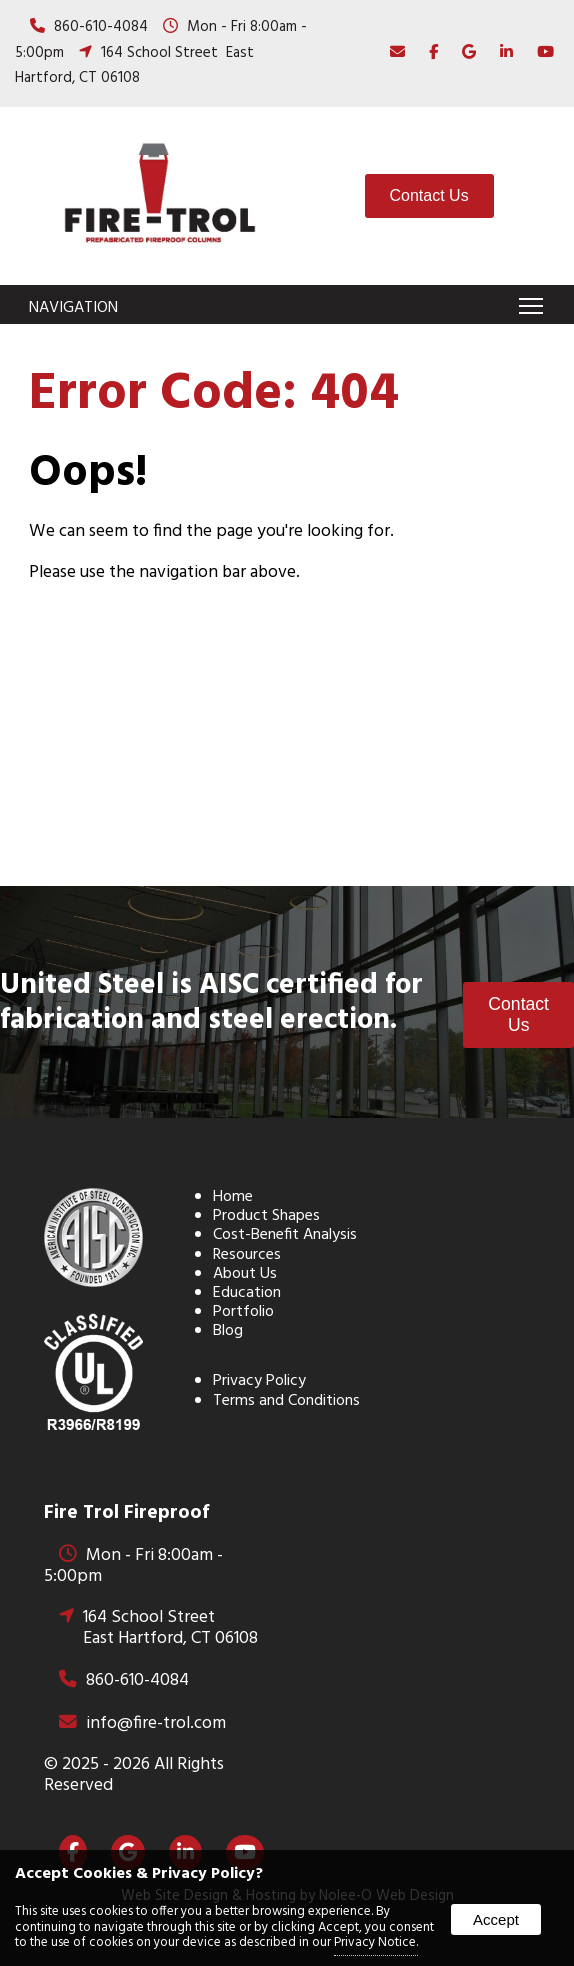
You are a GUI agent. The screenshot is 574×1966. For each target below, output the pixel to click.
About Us (245, 1274)
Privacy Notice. (376, 1942)
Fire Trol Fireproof (126, 1513)
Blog (228, 1331)
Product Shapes (266, 1216)
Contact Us (429, 195)
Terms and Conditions (286, 1401)
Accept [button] (496, 1919)
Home (233, 1197)
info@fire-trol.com (156, 1723)
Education (247, 1293)
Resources (247, 1255)
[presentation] (428, 53)
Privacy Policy (259, 1381)
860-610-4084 (101, 27)
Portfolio (243, 1312)
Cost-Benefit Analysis (285, 1235)
